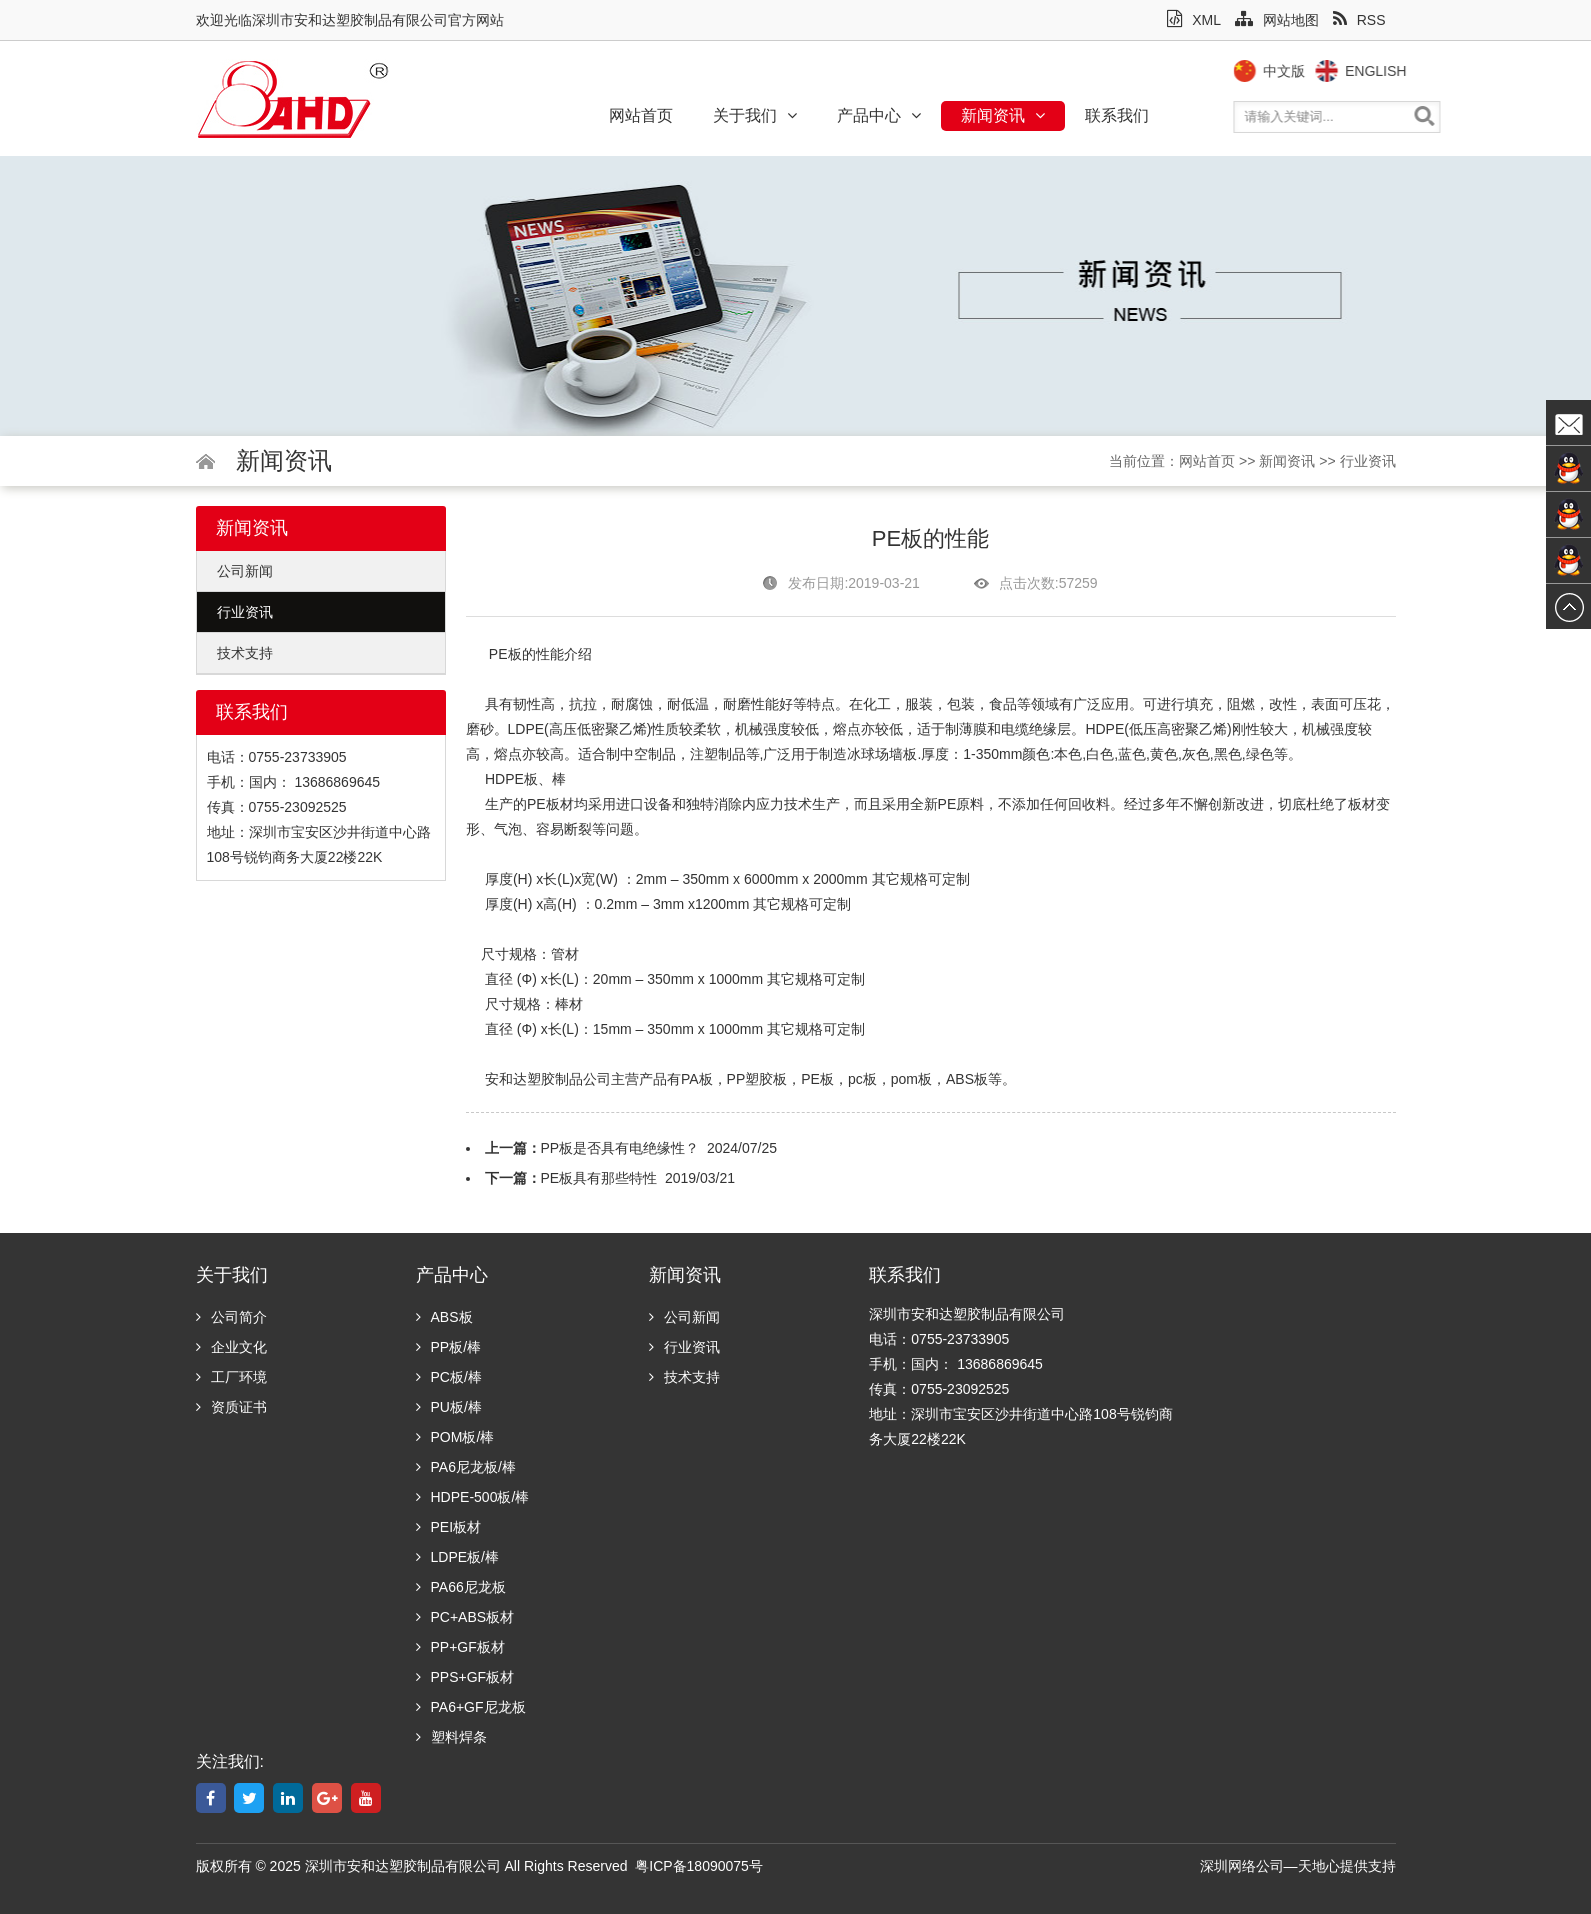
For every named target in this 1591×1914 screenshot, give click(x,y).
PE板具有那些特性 (599, 1178)
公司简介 (231, 1317)
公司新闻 (245, 571)
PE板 (505, 654)
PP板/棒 (449, 1347)
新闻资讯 (1003, 115)
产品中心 (879, 115)
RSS (1359, 20)
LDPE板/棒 (457, 1557)
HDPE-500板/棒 (473, 1497)
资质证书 (231, 1407)
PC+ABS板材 (465, 1617)
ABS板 (444, 1317)
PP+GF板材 (460, 1647)
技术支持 (245, 653)
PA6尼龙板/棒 (466, 1467)
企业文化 (231, 1347)
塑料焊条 (451, 1737)
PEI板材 (449, 1527)
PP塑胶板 (757, 1079)
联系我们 (1117, 115)
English (1408, 71)
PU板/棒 (449, 1407)
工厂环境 (231, 1377)
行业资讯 (1368, 461)
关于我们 (755, 115)
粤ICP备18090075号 (699, 1866)
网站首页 (641, 115)
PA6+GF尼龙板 (471, 1707)
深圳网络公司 (1242, 1866)
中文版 (1317, 71)
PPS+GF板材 (465, 1677)
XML (1194, 20)
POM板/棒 (455, 1437)
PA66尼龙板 (461, 1587)
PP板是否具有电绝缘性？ (620, 1148)
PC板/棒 (449, 1377)
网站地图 (1277, 20)
